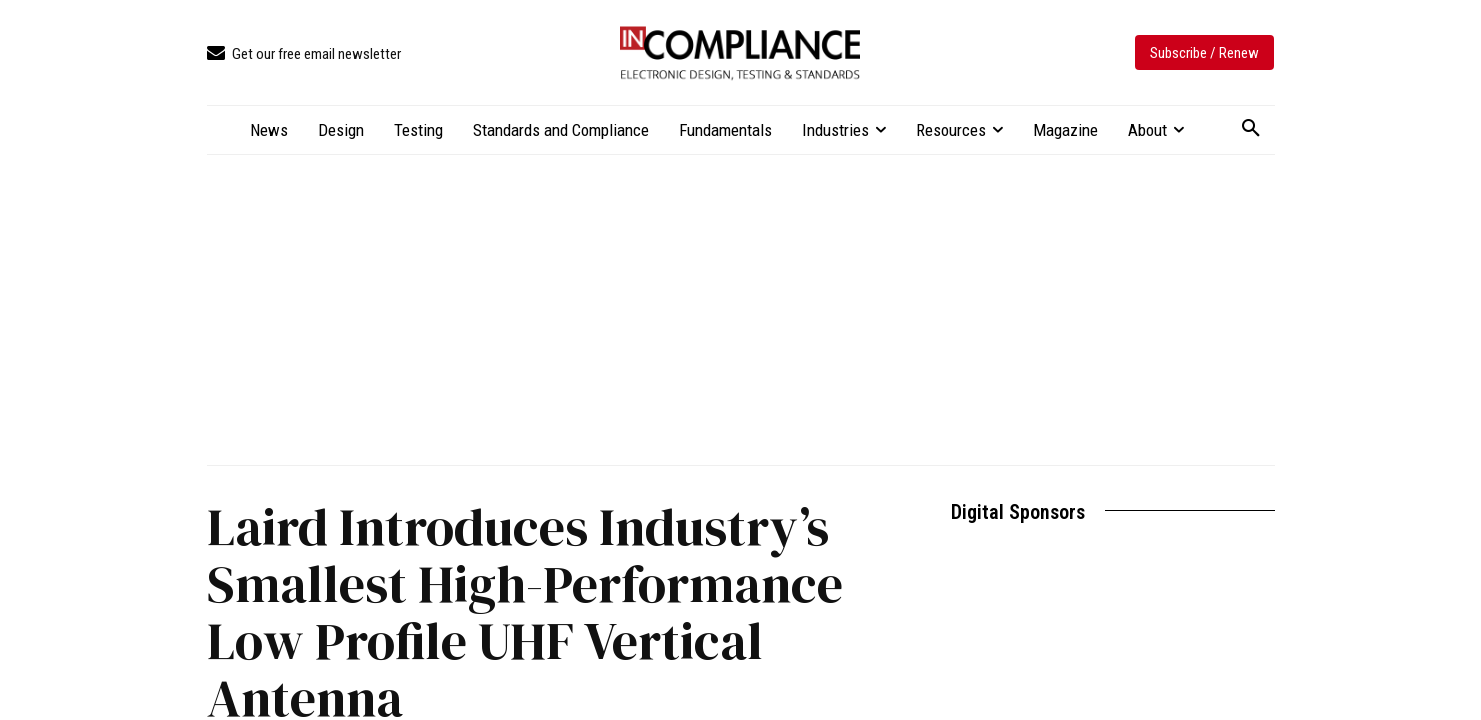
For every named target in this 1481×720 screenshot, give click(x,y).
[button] (1251, 129)
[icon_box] (304, 54)
